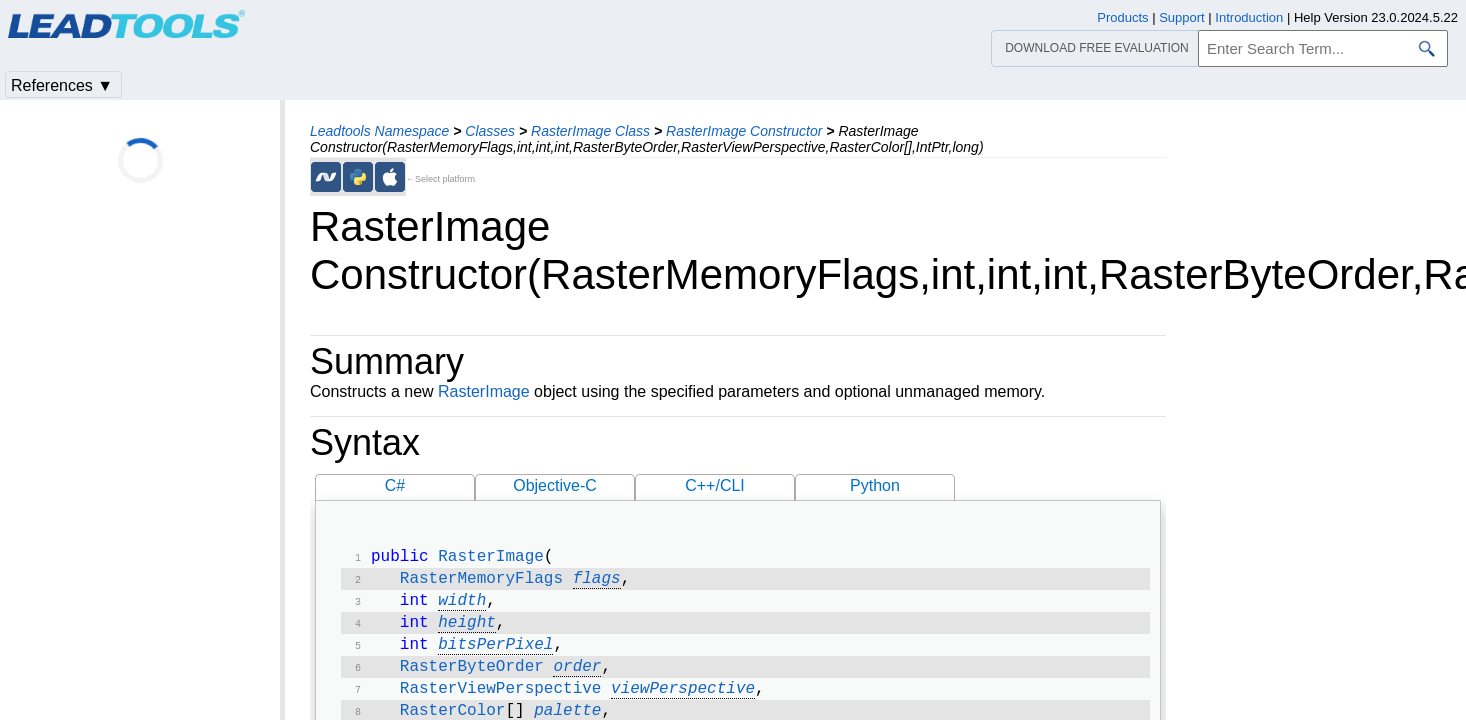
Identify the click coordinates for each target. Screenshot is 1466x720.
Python (875, 485)
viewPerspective (683, 703)
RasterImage (484, 391)
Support (1182, 17)
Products (1122, 17)
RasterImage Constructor (744, 131)
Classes (490, 131)
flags (597, 583)
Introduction (1249, 17)
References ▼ (62, 85)
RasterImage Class (590, 131)
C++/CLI (715, 485)
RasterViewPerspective (501, 703)
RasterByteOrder (472, 679)
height (467, 631)
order (577, 679)
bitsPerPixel (495, 655)
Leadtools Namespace (379, 131)
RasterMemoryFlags (481, 583)
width (462, 607)
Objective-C (555, 485)
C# (395, 485)
